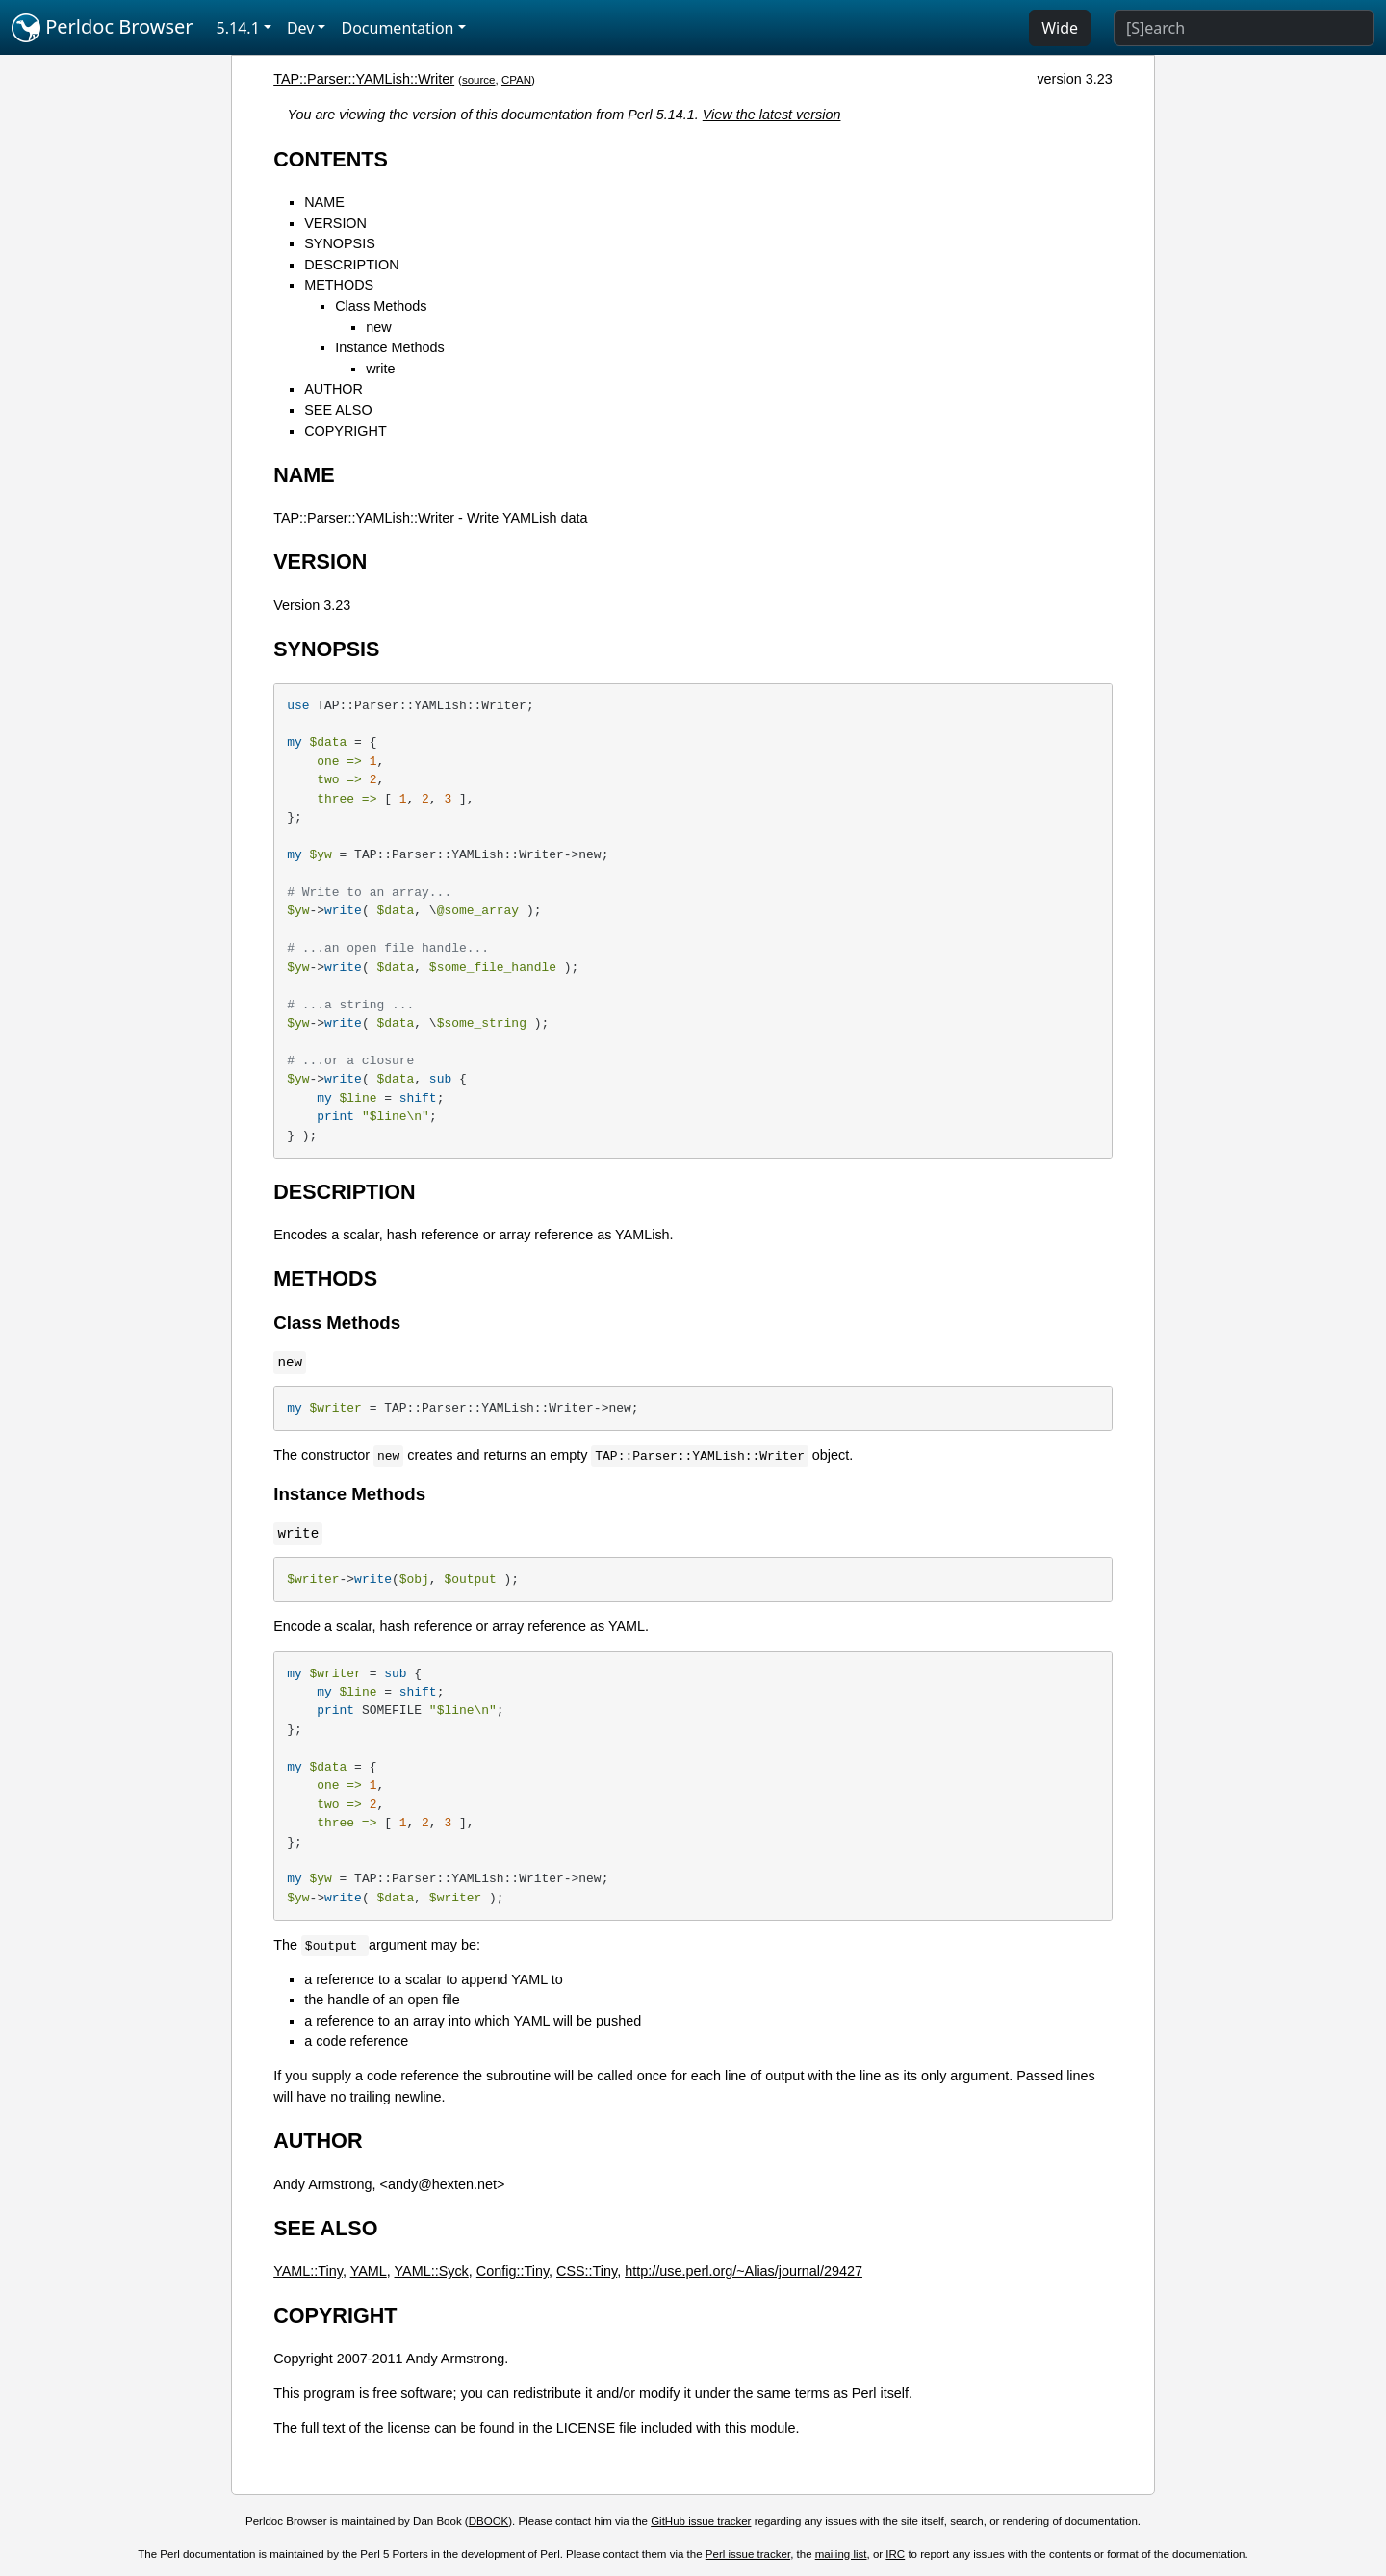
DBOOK (489, 2521)
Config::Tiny (512, 2271)
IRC (895, 2554)
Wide (1059, 27)
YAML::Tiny (308, 2271)
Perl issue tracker (748, 2554)
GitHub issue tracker (701, 2521)
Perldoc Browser (102, 27)
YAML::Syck (432, 2271)
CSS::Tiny (586, 2271)
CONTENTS (330, 159)
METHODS (338, 285)
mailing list (841, 2554)
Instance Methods (390, 347)
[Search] (1244, 28)
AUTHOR (333, 388)
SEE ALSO (338, 410)
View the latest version (772, 114)
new (378, 327)
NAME (324, 202)
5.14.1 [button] (238, 27)
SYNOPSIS (339, 243)
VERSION (335, 223)
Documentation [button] (397, 27)
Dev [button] (301, 27)
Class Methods (380, 306)
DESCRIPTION (351, 264)
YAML (368, 2271)
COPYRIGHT (345, 431)
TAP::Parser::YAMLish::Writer (363, 79)
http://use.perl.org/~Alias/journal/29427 (743, 2271)
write (380, 368)
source (479, 80)
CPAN (516, 80)
